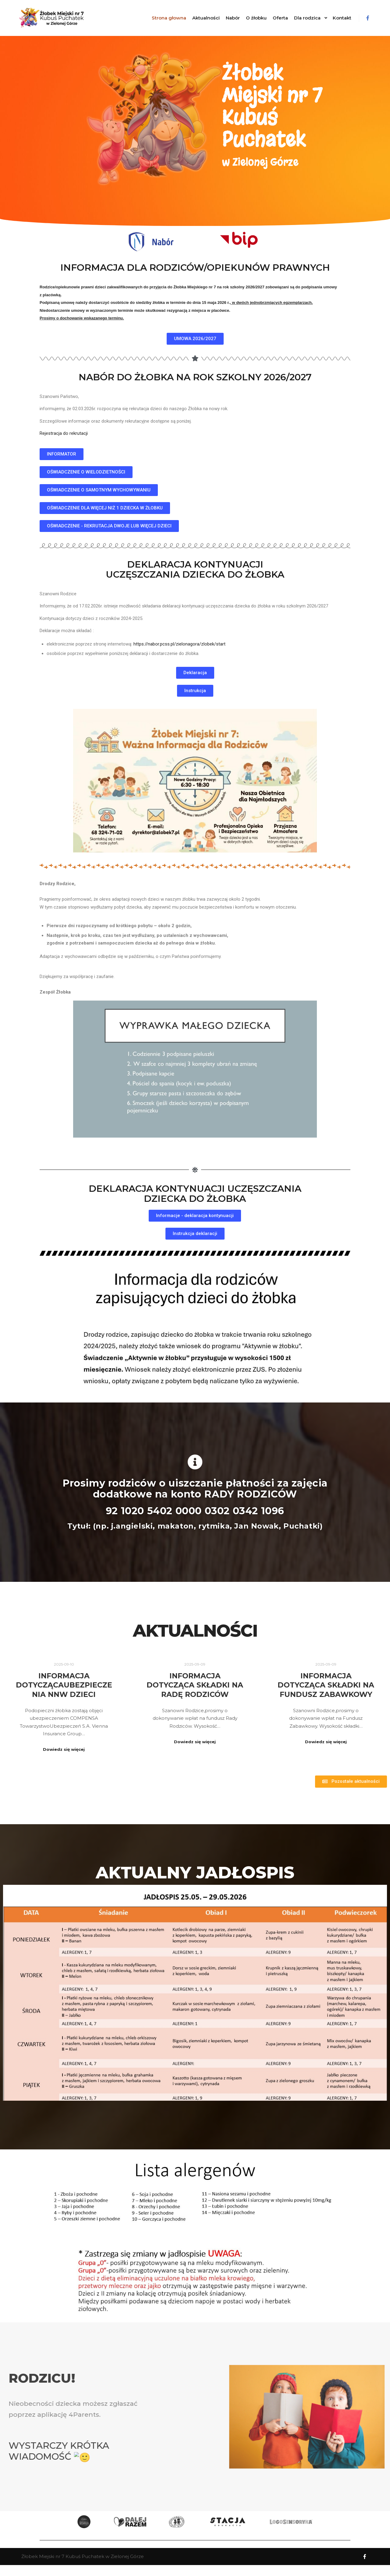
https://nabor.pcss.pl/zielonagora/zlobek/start (179, 644)
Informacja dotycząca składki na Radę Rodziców (170, 1685)
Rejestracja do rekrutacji (64, 433)
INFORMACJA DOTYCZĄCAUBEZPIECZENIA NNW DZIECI (64, 1685)
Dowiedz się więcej (64, 1749)
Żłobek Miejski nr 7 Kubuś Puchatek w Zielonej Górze (82, 2556)
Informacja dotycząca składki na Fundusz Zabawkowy (277, 1685)
